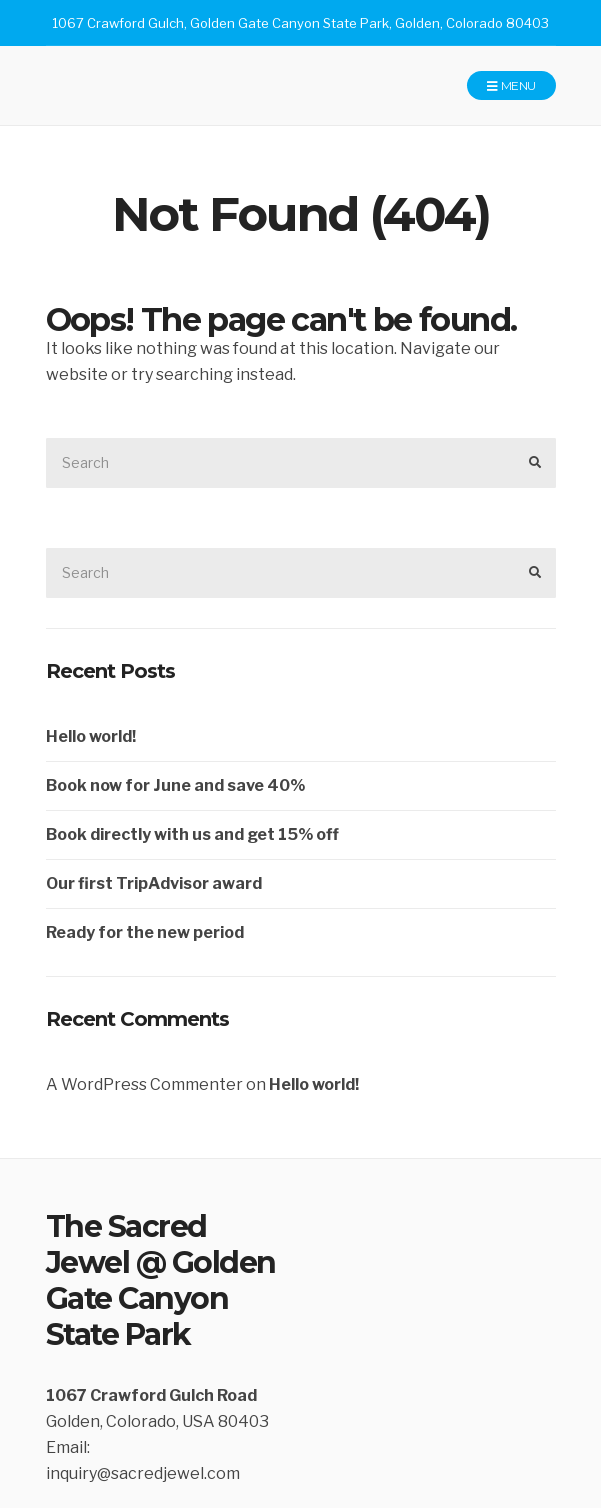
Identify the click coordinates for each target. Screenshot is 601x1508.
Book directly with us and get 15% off (192, 834)
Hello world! (91, 736)
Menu (511, 86)
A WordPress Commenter (144, 1084)
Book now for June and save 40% (175, 785)
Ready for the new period (145, 932)
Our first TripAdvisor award (154, 883)
